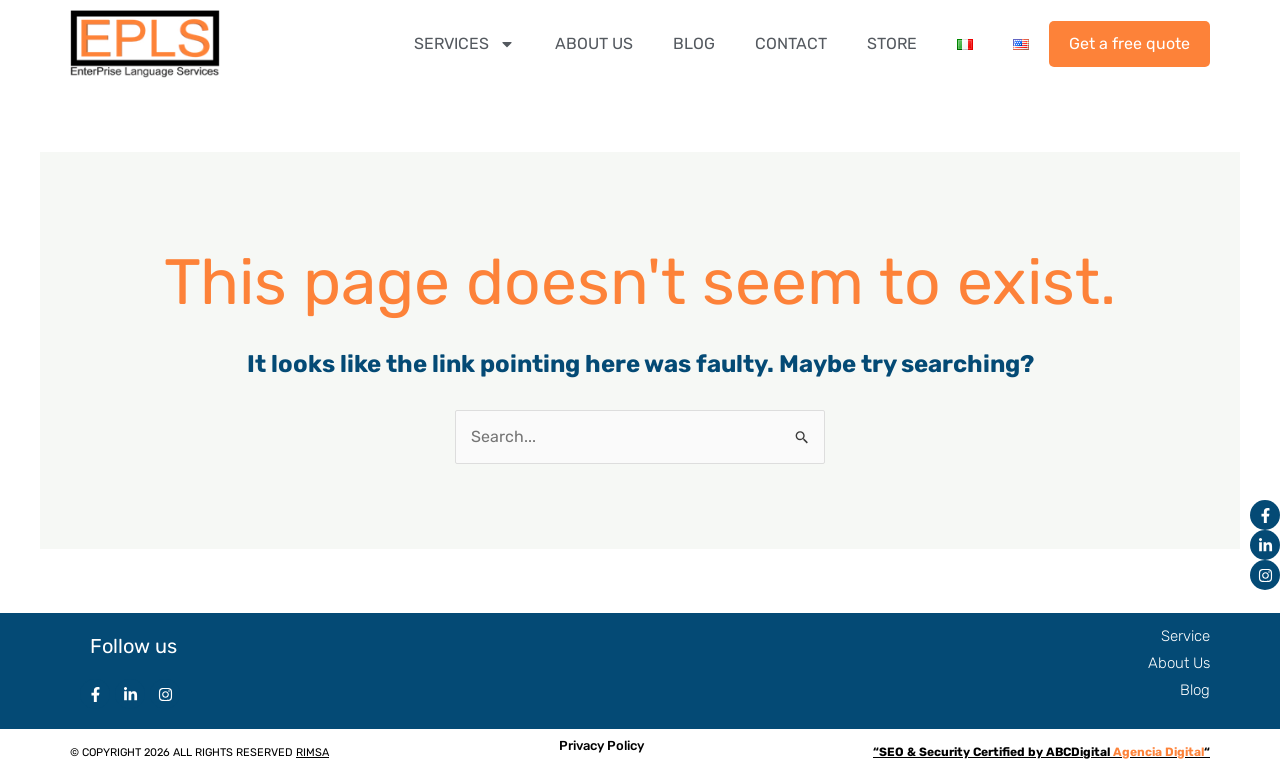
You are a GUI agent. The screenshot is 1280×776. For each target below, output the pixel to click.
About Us (1179, 663)
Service (1185, 636)
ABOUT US (594, 43)
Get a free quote (1129, 43)
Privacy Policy (601, 745)
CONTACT (791, 43)
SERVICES (464, 44)
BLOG (694, 43)
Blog (1195, 690)
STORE (892, 43)
